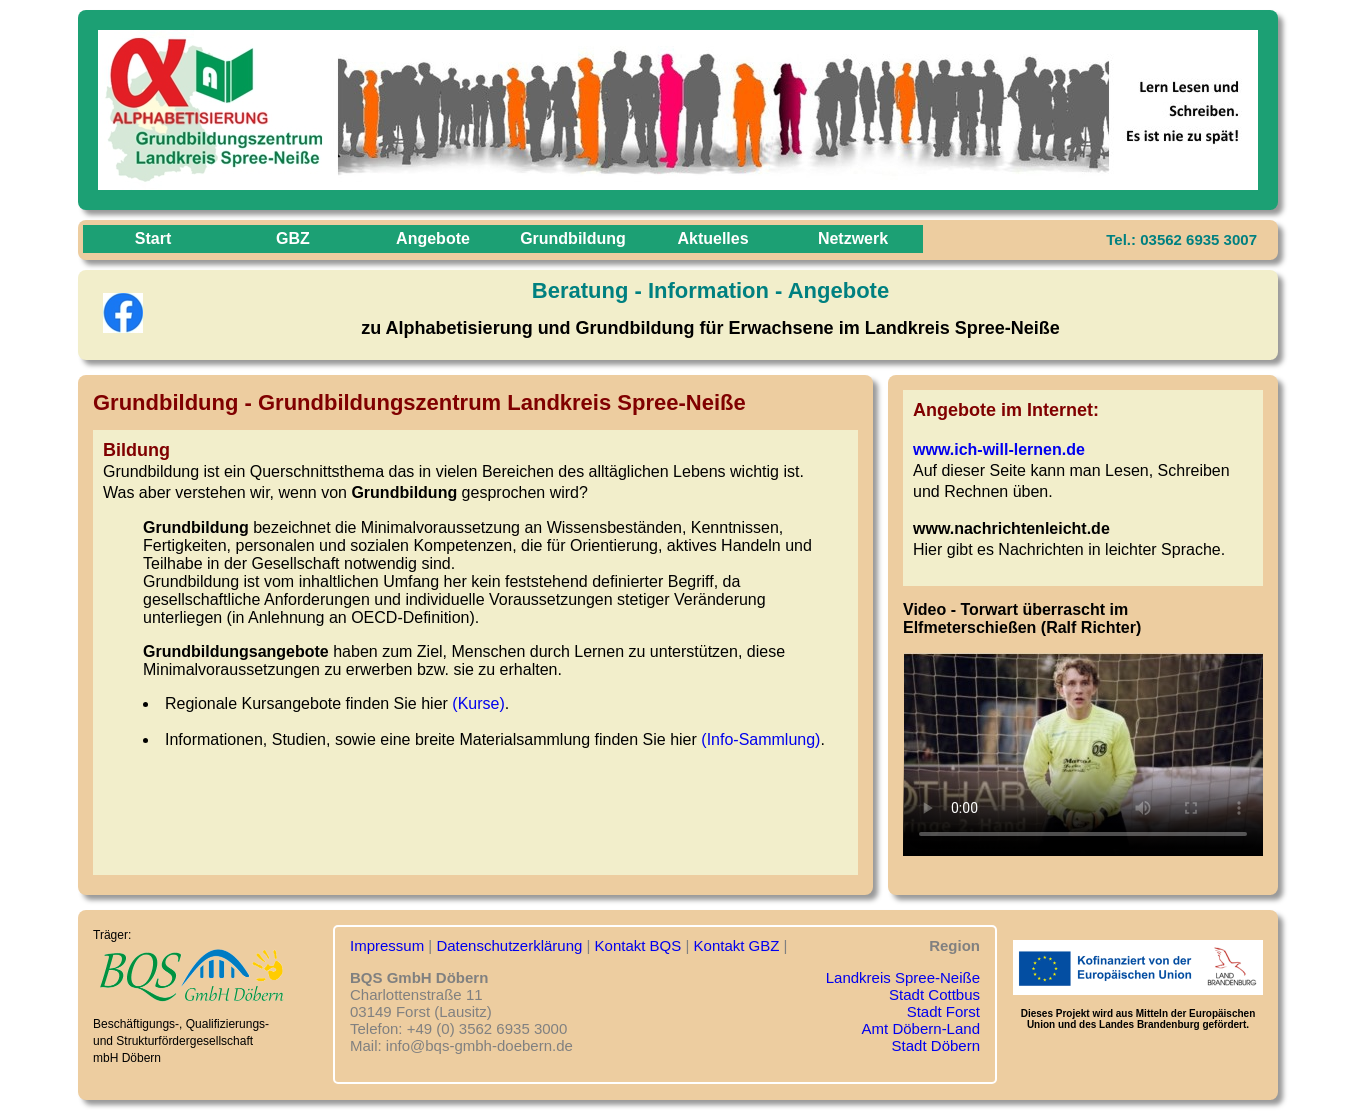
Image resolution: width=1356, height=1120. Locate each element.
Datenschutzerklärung (509, 945)
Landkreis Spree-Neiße (903, 977)
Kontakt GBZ (737, 945)
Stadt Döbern (936, 1045)
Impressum (387, 945)
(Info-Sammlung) (760, 739)
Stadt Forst (943, 1011)
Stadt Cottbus (934, 994)
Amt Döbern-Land (921, 1028)
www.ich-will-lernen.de (999, 449)
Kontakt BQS (638, 945)
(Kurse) (478, 703)
